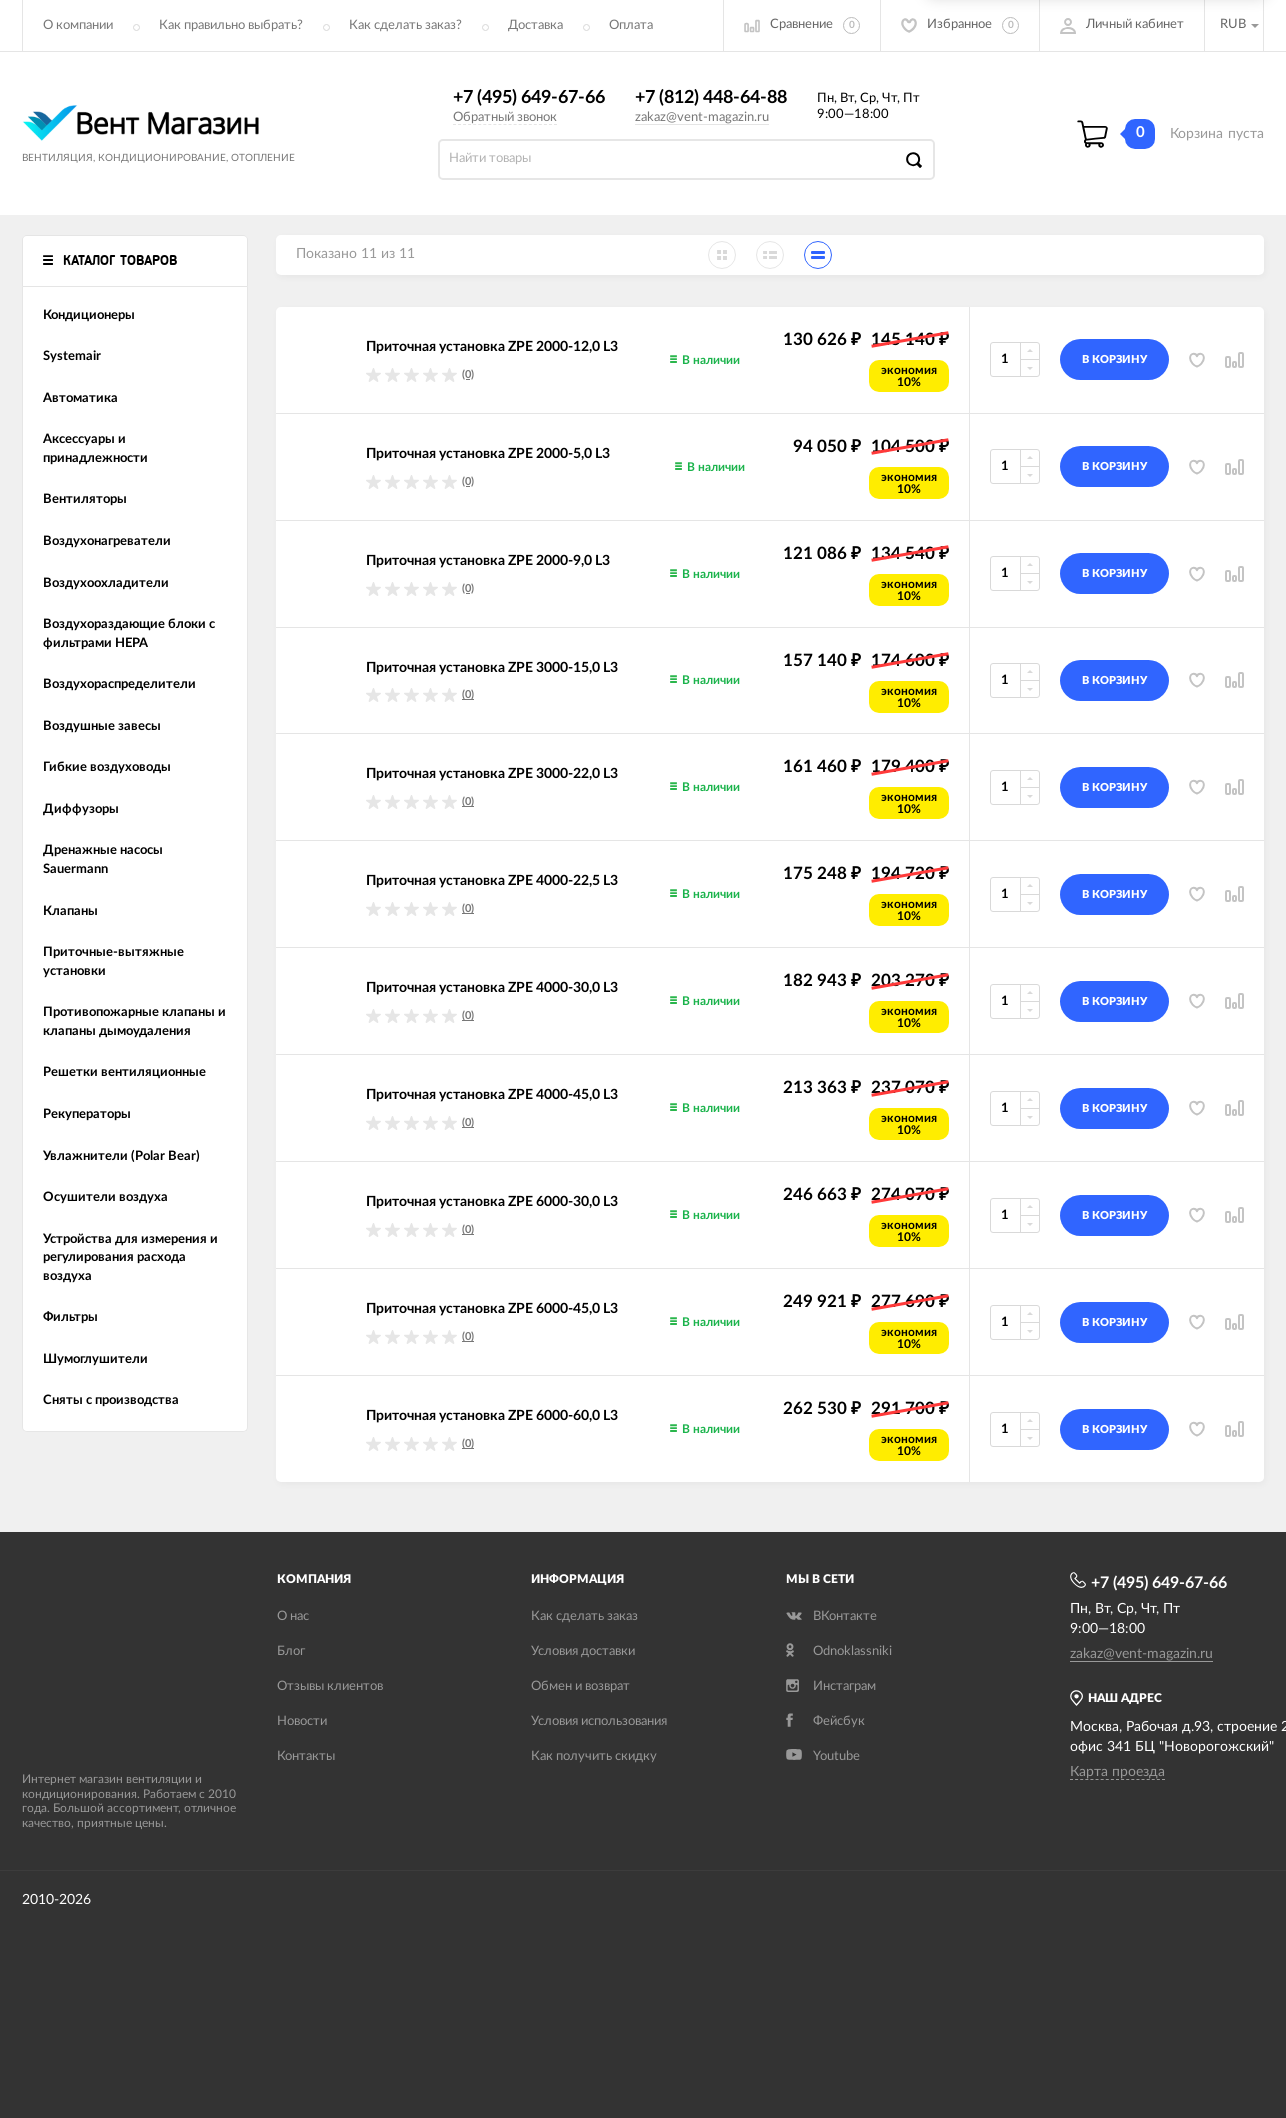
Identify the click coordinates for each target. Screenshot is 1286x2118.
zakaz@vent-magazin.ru (702, 117)
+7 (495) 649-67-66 (529, 98)
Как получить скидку (594, 1756)
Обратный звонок (505, 117)
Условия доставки (583, 1651)
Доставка (535, 25)
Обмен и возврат (580, 1686)
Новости (302, 1721)
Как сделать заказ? (405, 25)
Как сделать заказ (584, 1616)
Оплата (631, 25)
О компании (78, 25)
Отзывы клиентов (330, 1686)
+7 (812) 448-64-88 (711, 98)
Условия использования (599, 1721)
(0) (468, 374)
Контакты (306, 1756)
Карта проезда (1117, 1772)
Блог (291, 1651)
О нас (293, 1616)
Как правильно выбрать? (231, 25)
